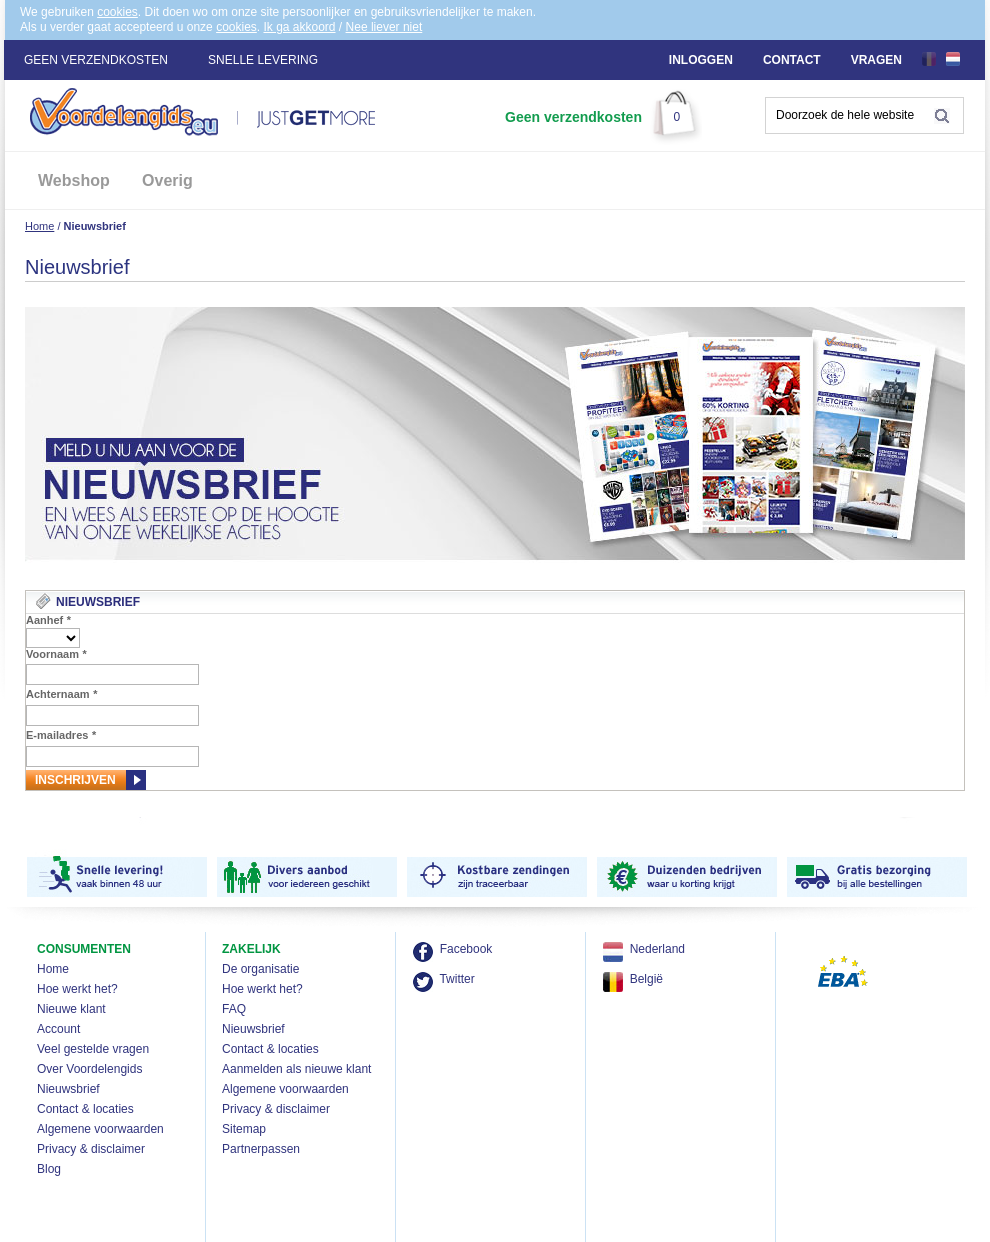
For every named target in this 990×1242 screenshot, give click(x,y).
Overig (167, 180)
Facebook (466, 949)
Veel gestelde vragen (93, 1049)
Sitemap (244, 1129)
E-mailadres (61, 735)
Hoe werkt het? (77, 989)
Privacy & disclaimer (91, 1149)
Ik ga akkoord (299, 27)
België (646, 979)
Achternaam (61, 694)
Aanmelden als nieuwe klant (296, 1069)
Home (39, 226)
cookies (117, 12)
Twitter (456, 979)
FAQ (234, 1009)
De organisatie (260, 969)
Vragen (876, 60)
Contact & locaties (85, 1109)
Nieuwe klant (71, 1009)
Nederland (657, 949)
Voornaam (56, 654)
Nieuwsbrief (68, 1089)
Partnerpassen (261, 1149)
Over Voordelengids (89, 1069)
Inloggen (701, 60)
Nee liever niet (384, 27)
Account (58, 1029)
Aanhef (48, 620)
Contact (792, 60)
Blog (49, 1169)
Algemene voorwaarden (100, 1129)
